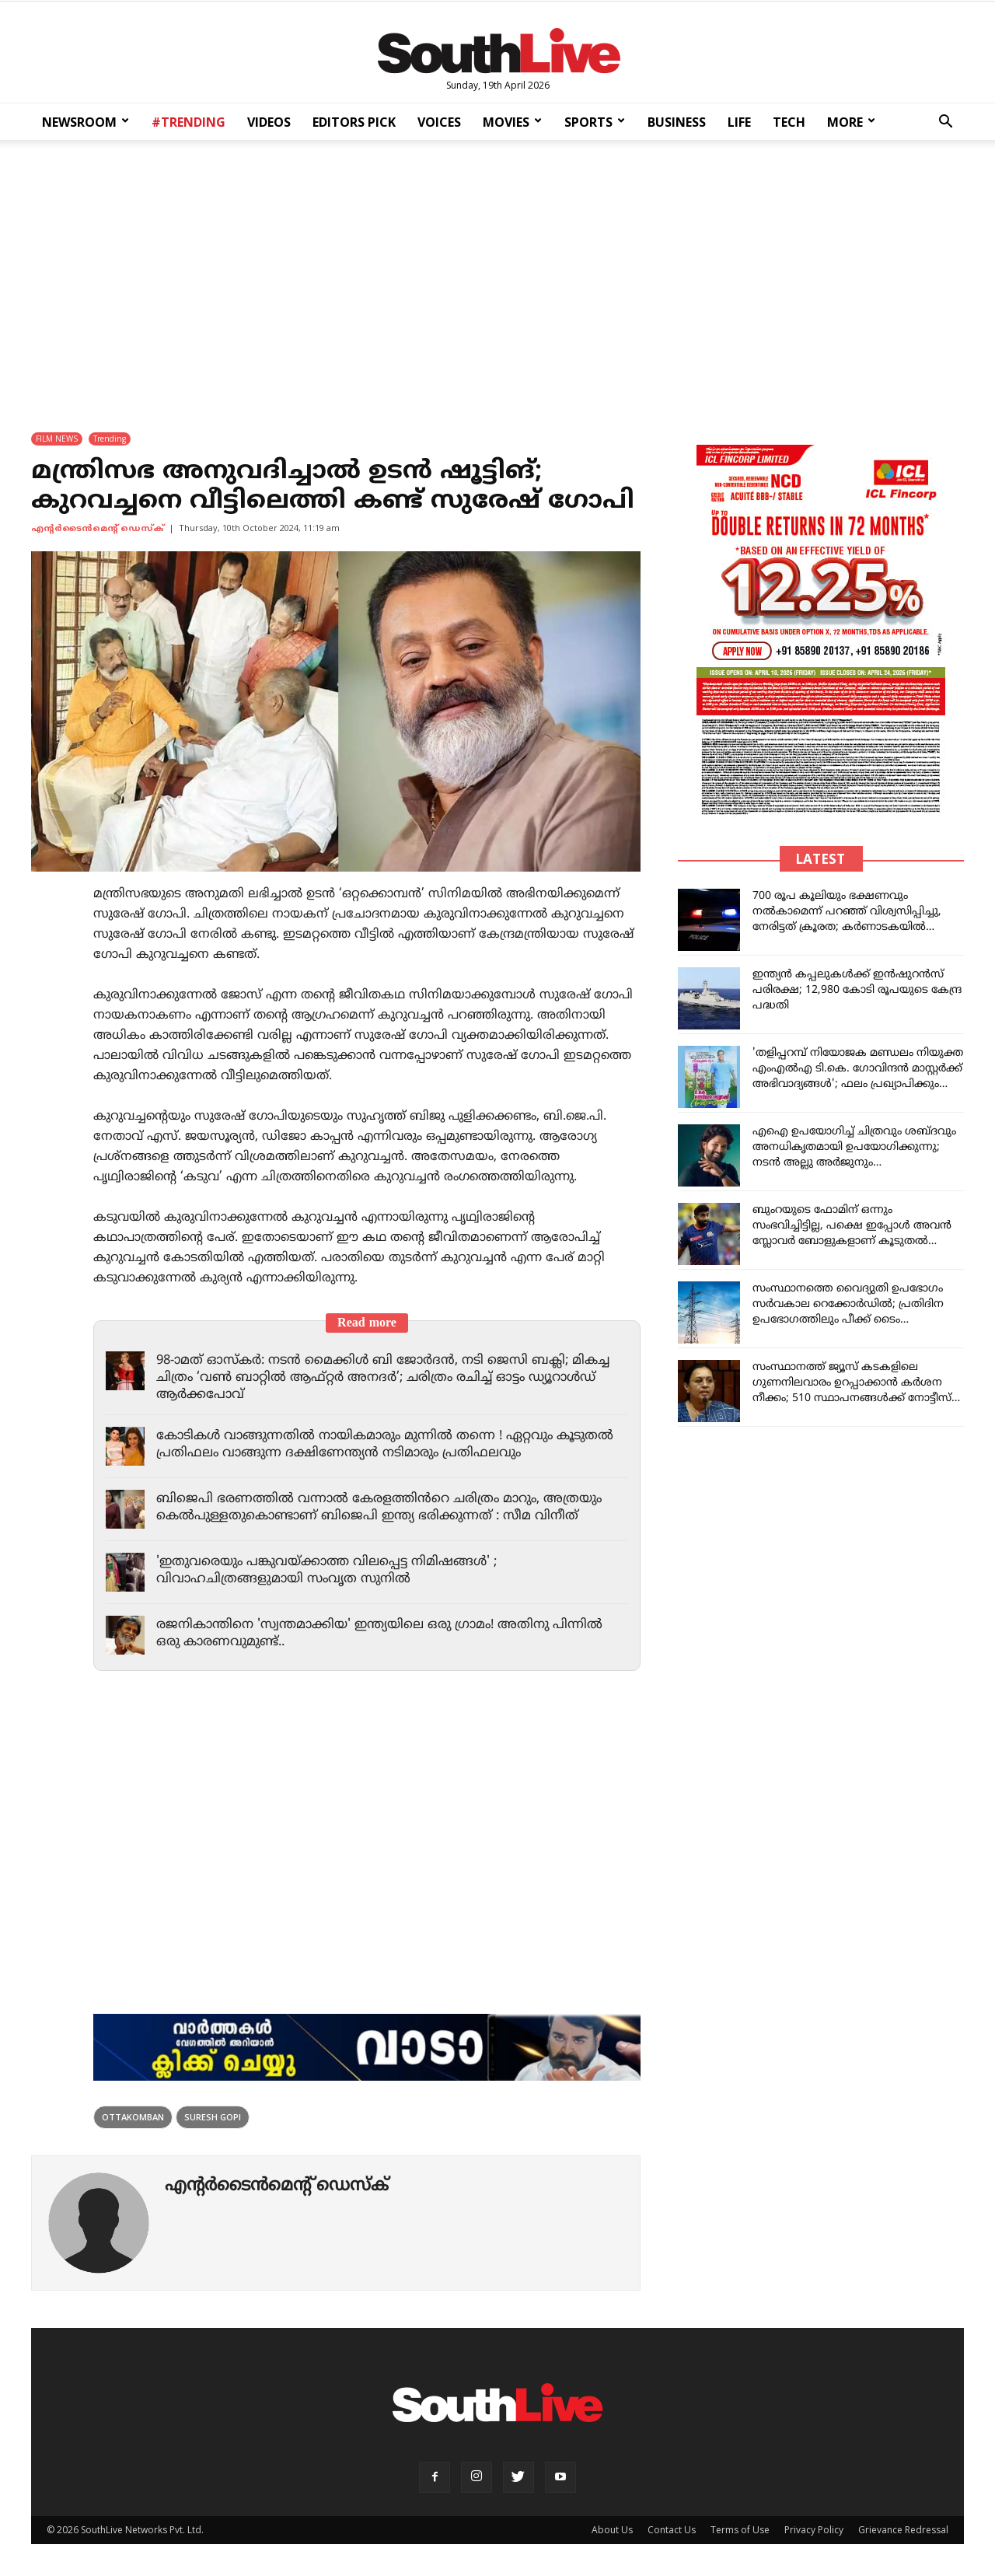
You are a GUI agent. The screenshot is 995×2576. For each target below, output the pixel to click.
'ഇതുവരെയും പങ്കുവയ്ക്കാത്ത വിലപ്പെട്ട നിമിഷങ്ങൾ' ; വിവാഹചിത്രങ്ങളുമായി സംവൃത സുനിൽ (333, 1571)
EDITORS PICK (354, 122)
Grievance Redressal (903, 2530)
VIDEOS (269, 122)
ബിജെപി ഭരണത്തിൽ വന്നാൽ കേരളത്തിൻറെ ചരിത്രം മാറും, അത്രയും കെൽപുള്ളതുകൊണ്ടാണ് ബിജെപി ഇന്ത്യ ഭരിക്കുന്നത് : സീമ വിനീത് (384, 1508)
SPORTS (594, 122)
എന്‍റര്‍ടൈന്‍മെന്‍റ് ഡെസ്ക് (97, 529)
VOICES (439, 122)
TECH (789, 122)
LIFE (739, 122)
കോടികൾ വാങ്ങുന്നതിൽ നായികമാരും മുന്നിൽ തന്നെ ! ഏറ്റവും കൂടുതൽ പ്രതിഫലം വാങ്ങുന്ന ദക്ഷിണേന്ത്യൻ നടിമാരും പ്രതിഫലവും (376, 1445)
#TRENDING (188, 122)
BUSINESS (677, 122)
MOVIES (512, 122)
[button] (945, 123)
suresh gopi (212, 2117)
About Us (612, 2530)
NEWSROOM (85, 122)
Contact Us (672, 2530)
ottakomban (133, 2117)
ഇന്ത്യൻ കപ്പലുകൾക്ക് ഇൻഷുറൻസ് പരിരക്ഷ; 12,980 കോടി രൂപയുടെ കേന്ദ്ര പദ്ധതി (857, 991)
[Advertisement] (497, 276)
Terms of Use (740, 2530)
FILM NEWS (57, 439)
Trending (109, 439)
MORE (851, 122)
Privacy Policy (813, 2530)
